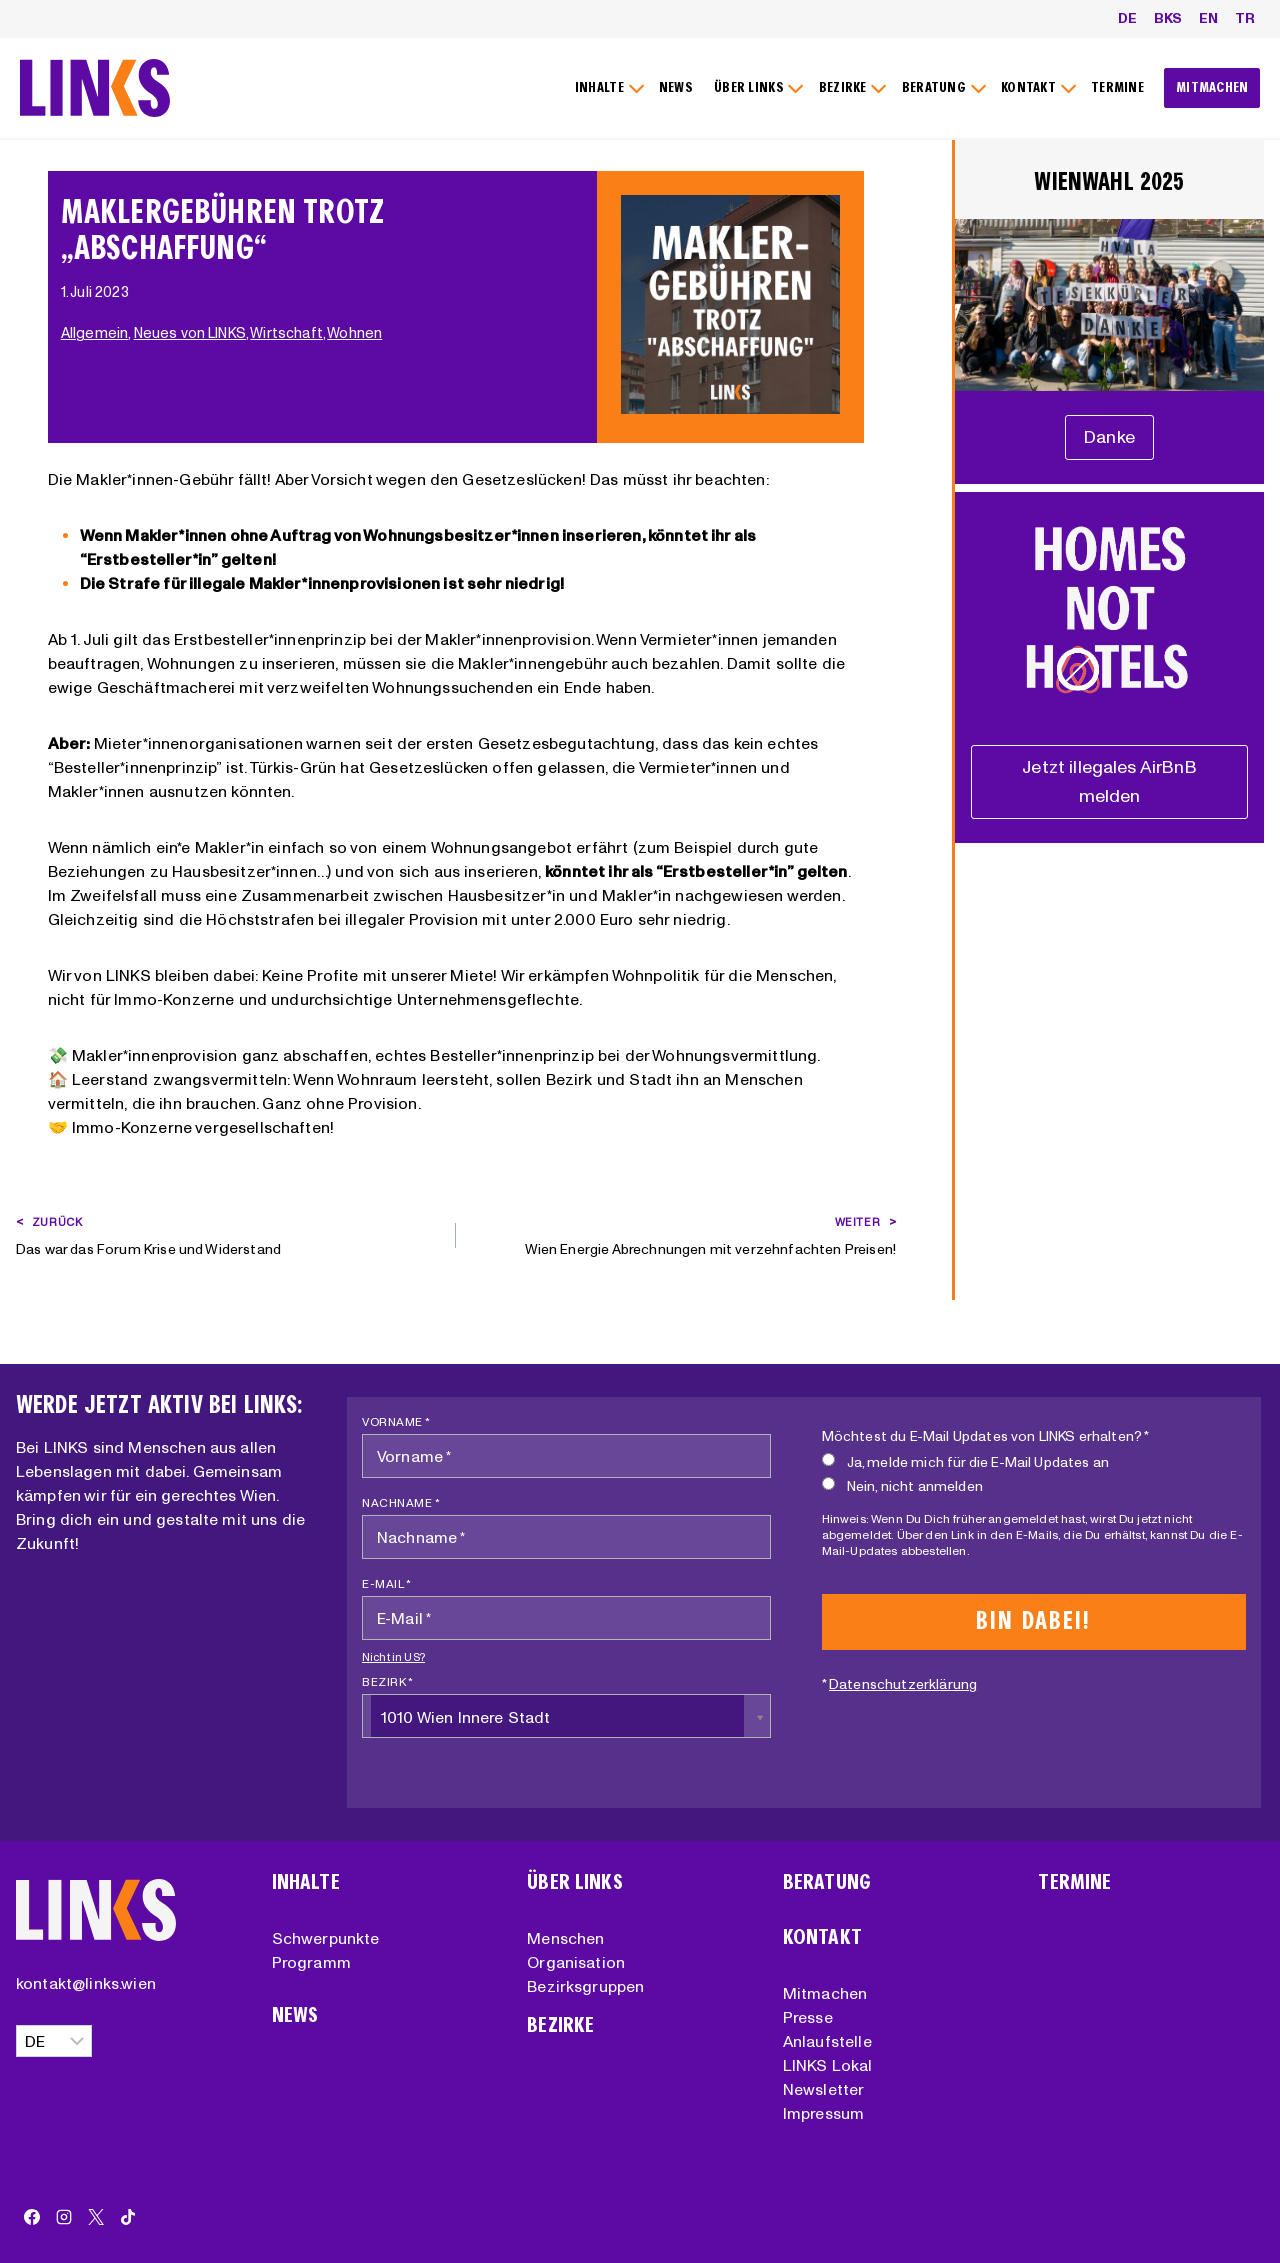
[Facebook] (32, 2217)
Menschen (565, 1938)
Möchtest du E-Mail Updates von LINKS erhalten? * (986, 1436)
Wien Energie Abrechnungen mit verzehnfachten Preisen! (683, 1234)
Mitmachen (825, 1993)
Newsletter (824, 2089)
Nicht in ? (393, 1657)
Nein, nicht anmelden (902, 1485)
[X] (96, 2217)
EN (1208, 18)
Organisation (576, 1962)
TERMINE (1117, 87)
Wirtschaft (289, 333)
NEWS (676, 87)
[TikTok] (128, 2217)
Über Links (575, 1882)
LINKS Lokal (828, 2065)
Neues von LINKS (192, 333)
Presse (808, 2017)
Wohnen (357, 333)
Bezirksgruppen (585, 1986)
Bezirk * (387, 1681)
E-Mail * (386, 1583)
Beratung (827, 1882)
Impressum (823, 2113)
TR (1245, 18)
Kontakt (822, 1937)
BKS (1168, 18)
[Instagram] (64, 2217)
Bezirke (560, 2025)
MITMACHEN (1212, 87)
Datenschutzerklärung (903, 1684)
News (295, 2015)
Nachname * (401, 1502)
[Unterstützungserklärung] (1109, 437)
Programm (311, 1962)
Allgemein (97, 333)
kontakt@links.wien (86, 1983)
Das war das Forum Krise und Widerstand (229, 1234)
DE (1127, 18)
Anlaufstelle (827, 2041)
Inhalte (306, 1882)
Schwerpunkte (326, 1938)
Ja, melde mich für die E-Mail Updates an (965, 1461)
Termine (1074, 1882)
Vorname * (396, 1421)
